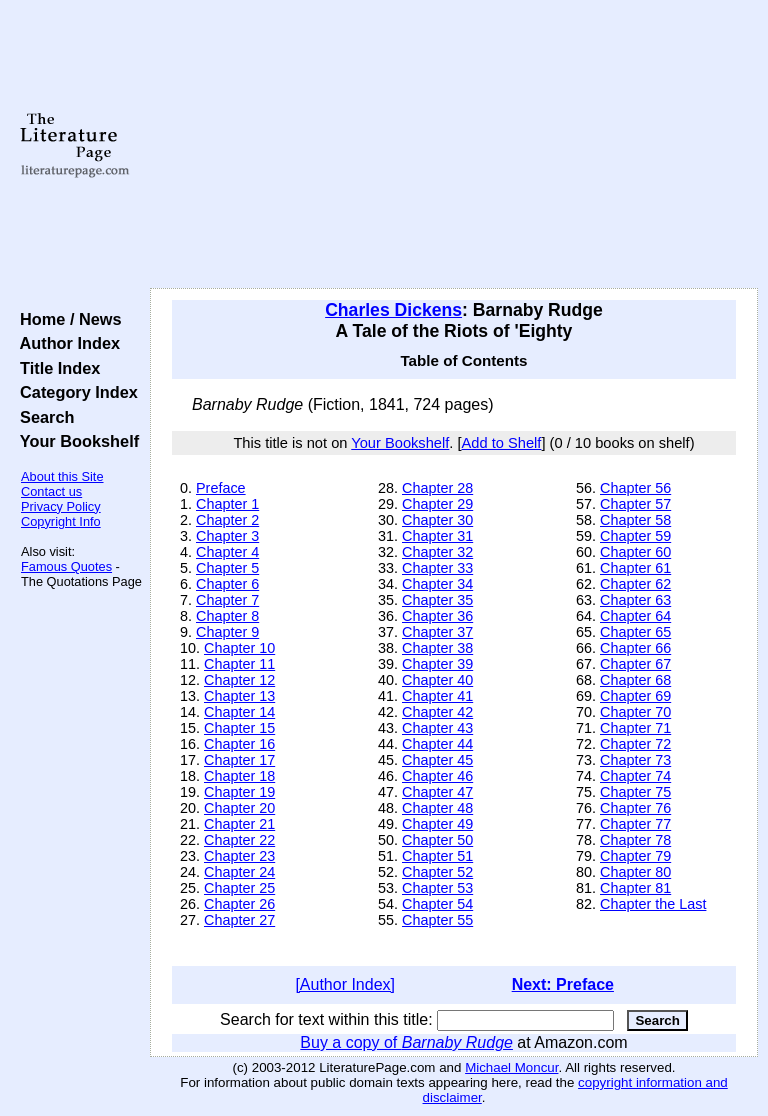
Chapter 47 (437, 792)
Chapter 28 (437, 488)
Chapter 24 (239, 872)
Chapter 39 (437, 664)
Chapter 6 (227, 584)
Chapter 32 (437, 552)
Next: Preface (563, 984)
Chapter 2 (227, 520)
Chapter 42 (437, 712)
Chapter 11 (239, 664)
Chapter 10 (239, 648)
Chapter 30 (437, 520)
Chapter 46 (437, 776)
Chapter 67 (635, 664)
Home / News (66, 319)
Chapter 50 (437, 840)
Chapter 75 (635, 792)
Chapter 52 (437, 872)
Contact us (51, 491)
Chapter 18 (239, 776)
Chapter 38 (437, 648)
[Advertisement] (454, 145)
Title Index (55, 368)
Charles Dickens (393, 310)
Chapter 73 (635, 760)
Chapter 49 (437, 824)
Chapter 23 (239, 856)
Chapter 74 (635, 776)
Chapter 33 (437, 568)
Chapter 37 (437, 632)
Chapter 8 (227, 616)
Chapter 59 (635, 536)
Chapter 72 (635, 744)
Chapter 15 (239, 728)
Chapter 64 (635, 616)
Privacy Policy (61, 506)
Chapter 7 (227, 600)
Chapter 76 (635, 808)
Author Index (65, 343)
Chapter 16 (239, 744)
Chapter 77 (635, 824)
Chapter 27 (239, 920)
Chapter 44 (437, 744)
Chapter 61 (635, 568)
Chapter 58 (635, 520)
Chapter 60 (635, 552)
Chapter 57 (635, 504)
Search (42, 417)
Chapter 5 (227, 568)
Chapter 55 (437, 920)
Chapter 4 (227, 552)
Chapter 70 (635, 712)
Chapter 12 (239, 680)
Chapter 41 (437, 696)
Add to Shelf (502, 443)
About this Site (62, 476)
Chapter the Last (653, 904)
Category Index (74, 392)
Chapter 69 (635, 696)
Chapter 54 (437, 904)
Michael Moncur (511, 1067)
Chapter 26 (239, 904)
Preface (221, 488)
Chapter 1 (227, 504)
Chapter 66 (635, 648)
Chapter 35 (437, 600)
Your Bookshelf (75, 441)
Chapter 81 (635, 888)
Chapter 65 (635, 632)
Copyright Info (61, 521)
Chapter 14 (239, 712)
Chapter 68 (635, 680)
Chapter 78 (635, 840)
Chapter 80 (635, 872)
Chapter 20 (239, 808)
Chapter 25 (239, 888)
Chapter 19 (239, 792)
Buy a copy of (406, 1042)
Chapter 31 (437, 536)
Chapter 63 (635, 600)
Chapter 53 (437, 888)
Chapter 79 (635, 856)
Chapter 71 (635, 728)
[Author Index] (345, 984)
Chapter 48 (437, 808)
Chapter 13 (239, 696)
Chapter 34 (437, 584)
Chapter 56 (635, 488)
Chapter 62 (635, 584)
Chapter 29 (437, 504)
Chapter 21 (239, 824)
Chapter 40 (437, 680)
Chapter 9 (227, 632)
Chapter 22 (239, 840)
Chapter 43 (437, 728)
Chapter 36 (437, 616)
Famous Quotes (66, 566)
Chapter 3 (227, 536)
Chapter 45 (437, 760)
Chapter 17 (239, 760)
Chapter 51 (437, 856)
